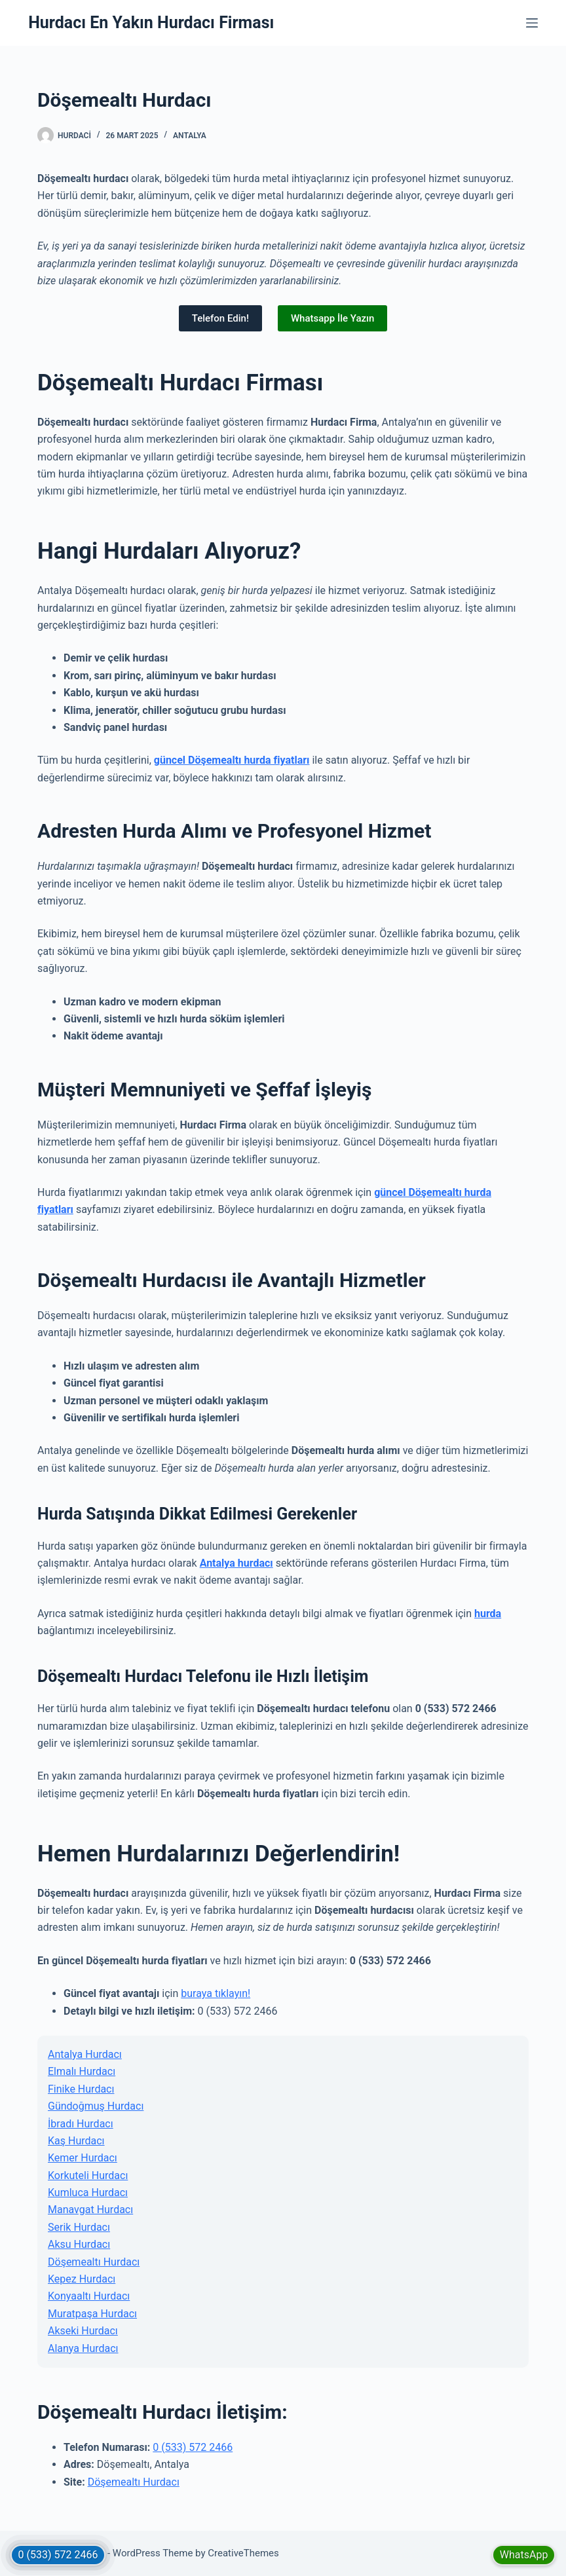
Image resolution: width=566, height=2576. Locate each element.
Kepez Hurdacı (81, 2279)
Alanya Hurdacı (83, 2348)
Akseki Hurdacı (83, 2330)
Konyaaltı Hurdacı (89, 2296)
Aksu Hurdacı (79, 2244)
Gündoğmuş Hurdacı (95, 2106)
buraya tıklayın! (215, 1993)
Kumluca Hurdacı (88, 2192)
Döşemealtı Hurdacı (94, 2262)
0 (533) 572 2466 (193, 2447)
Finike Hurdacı (81, 2089)
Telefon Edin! (220, 318)
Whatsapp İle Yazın (332, 318)
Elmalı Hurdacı (81, 2071)
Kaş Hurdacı (76, 2141)
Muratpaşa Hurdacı (92, 2313)
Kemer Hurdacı (82, 2158)
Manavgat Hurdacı (90, 2209)
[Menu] (532, 23)
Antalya (189, 135)
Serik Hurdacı (79, 2227)
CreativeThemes (243, 2553)
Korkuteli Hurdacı (88, 2175)
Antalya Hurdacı (85, 2054)
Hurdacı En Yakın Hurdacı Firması (151, 22)
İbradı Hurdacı (80, 2124)
